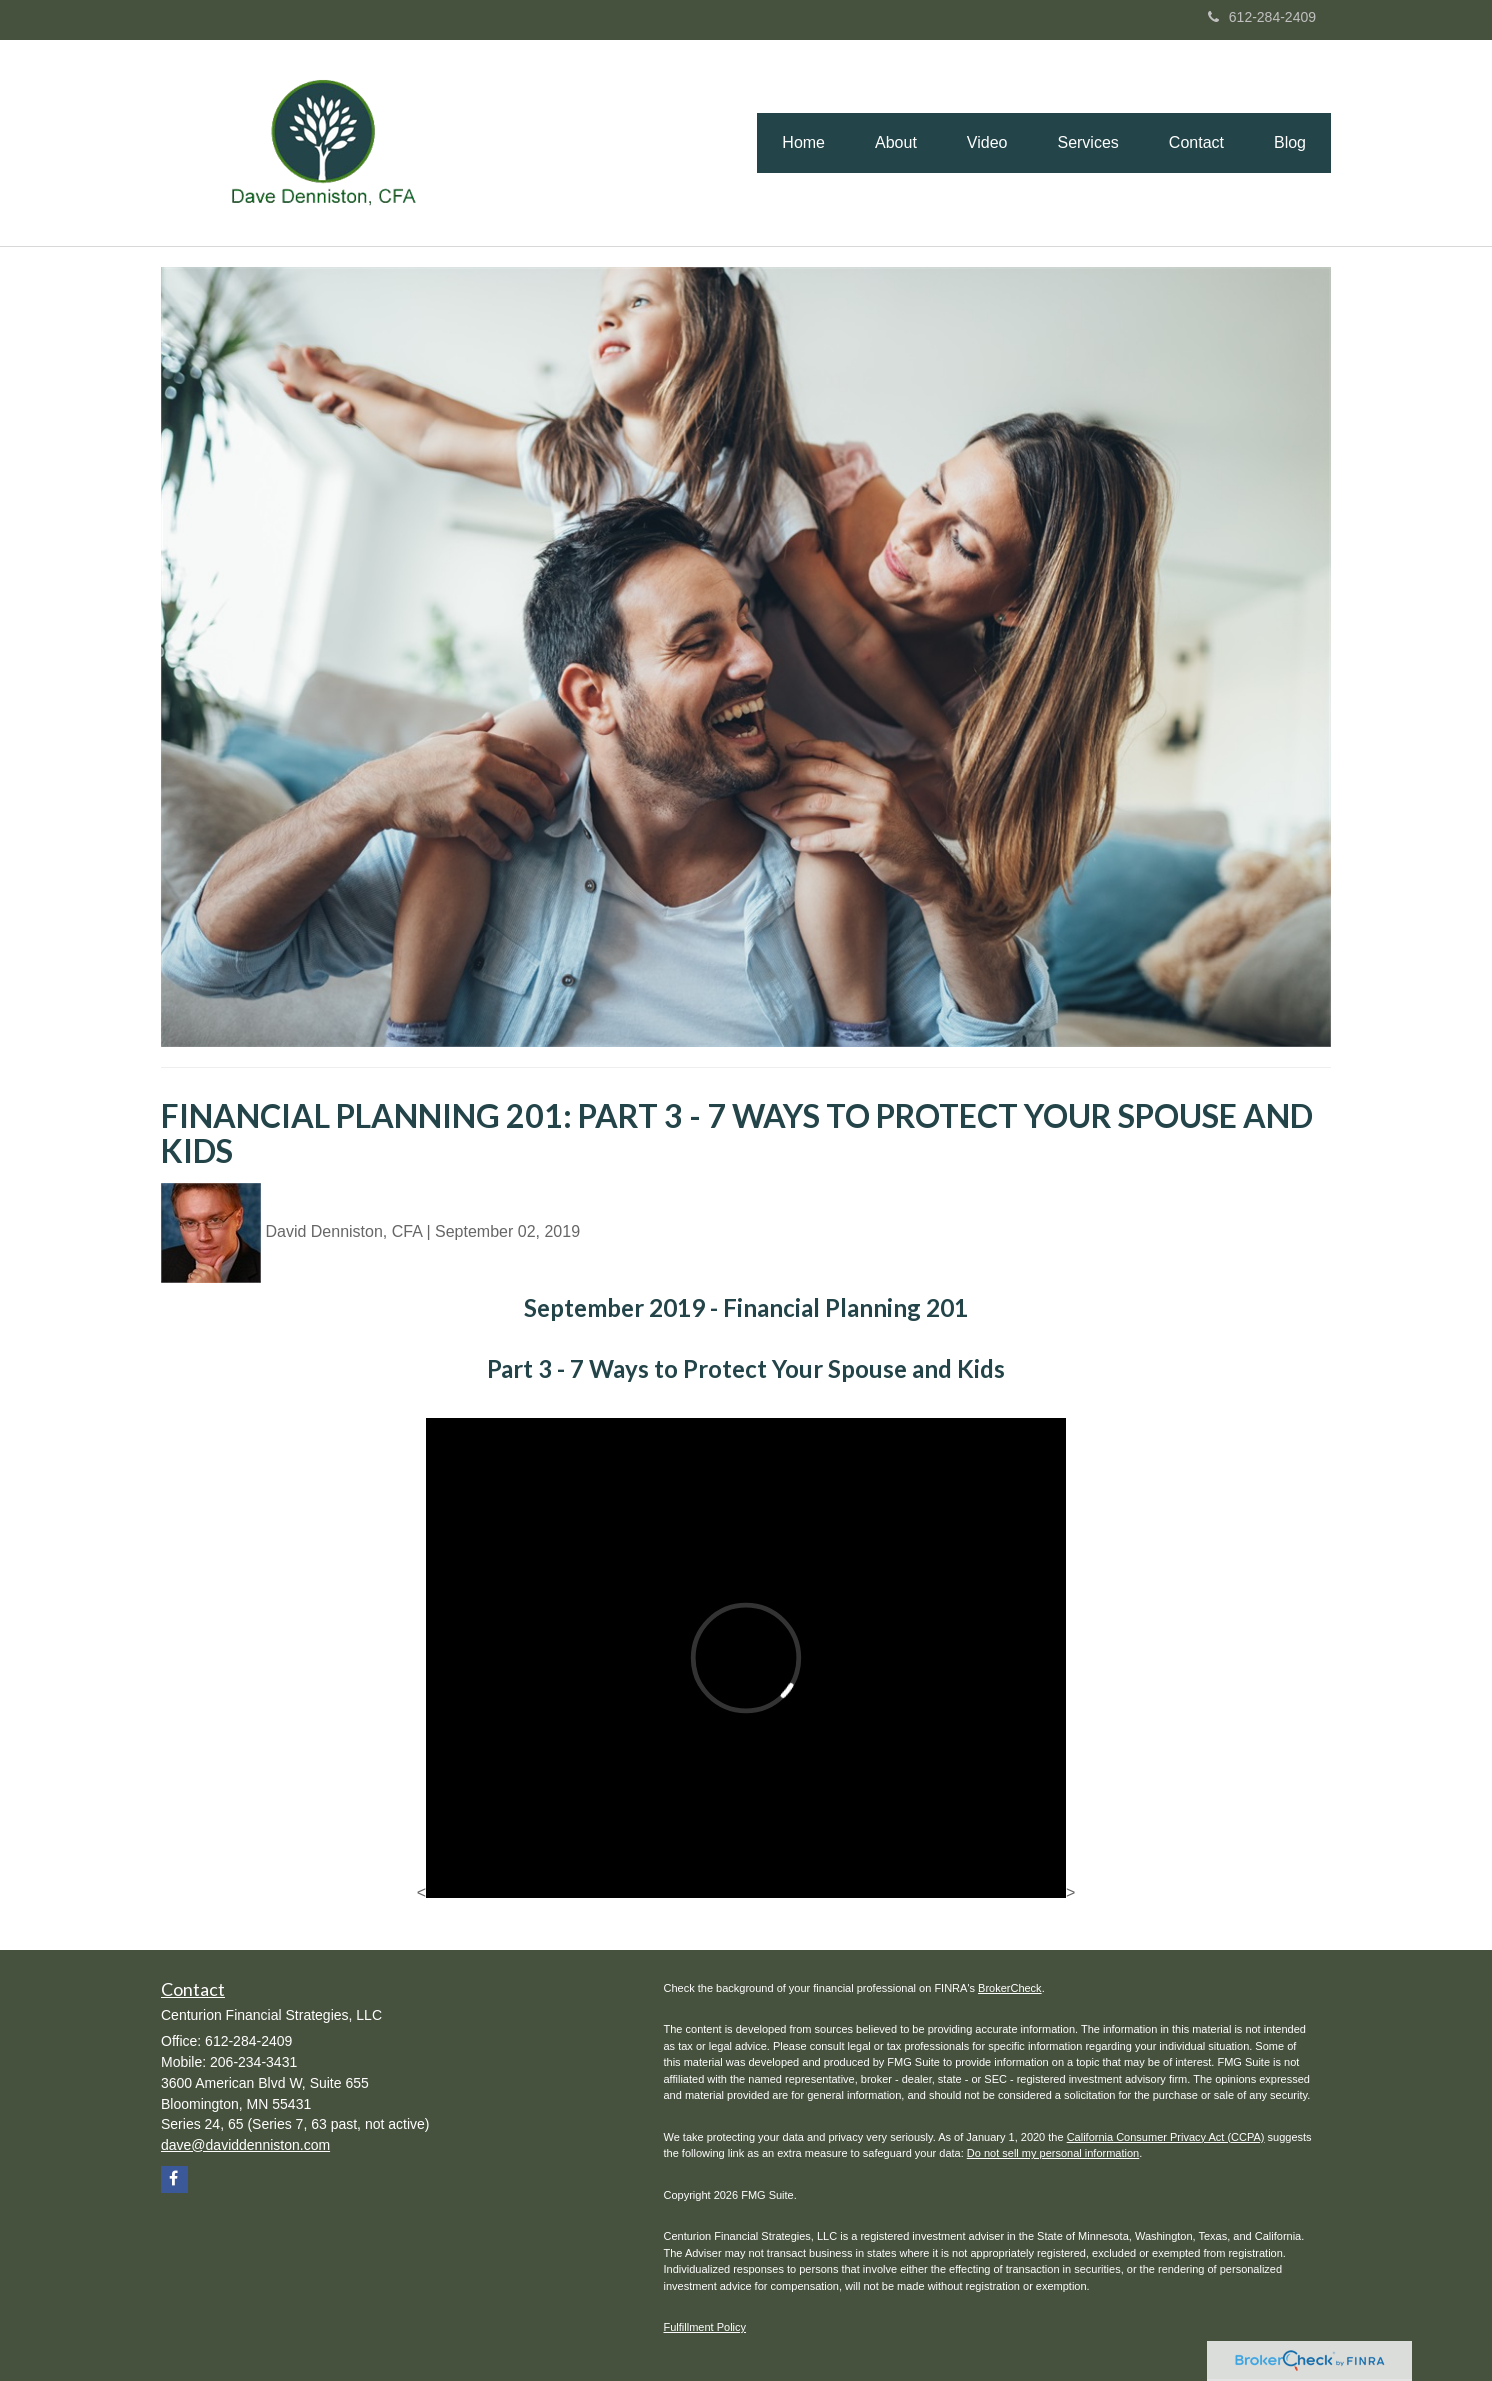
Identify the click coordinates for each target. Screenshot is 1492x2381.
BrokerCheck (1010, 1988)
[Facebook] (174, 2179)
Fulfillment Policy (705, 2327)
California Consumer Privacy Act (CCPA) (1166, 2137)
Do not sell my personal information (1053, 2153)
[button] (896, 143)
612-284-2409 (1262, 17)
